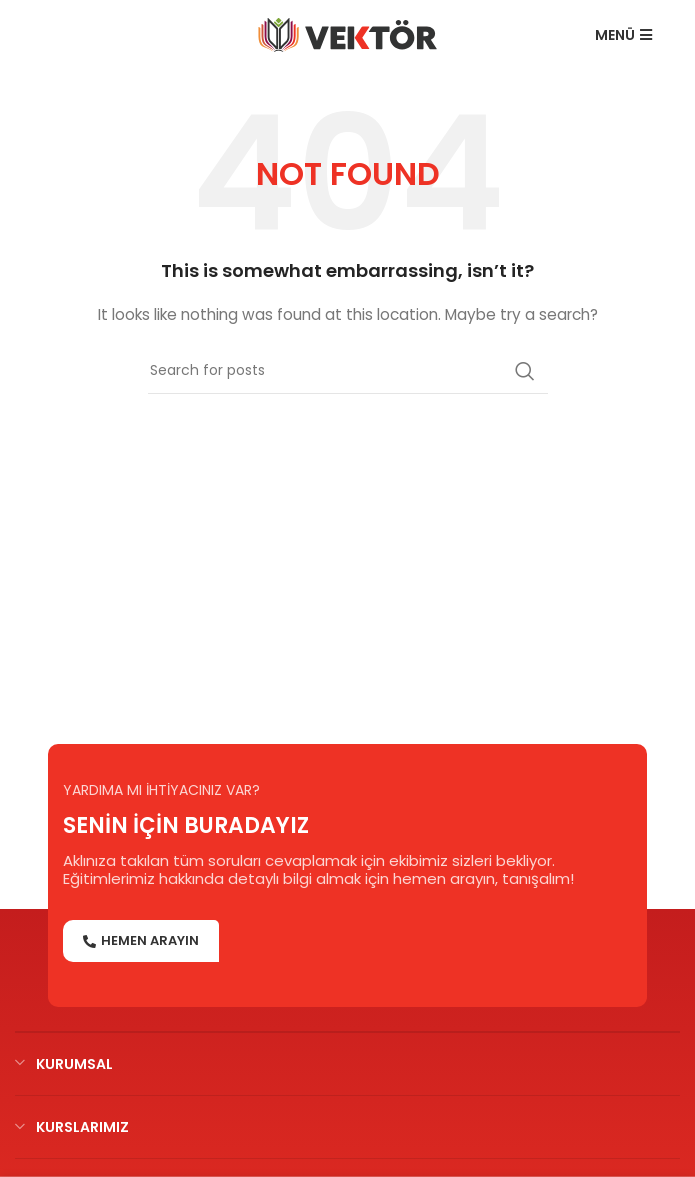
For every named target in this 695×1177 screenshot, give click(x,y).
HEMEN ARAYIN (141, 940)
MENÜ (623, 35)
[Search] (348, 371)
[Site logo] (347, 34)
